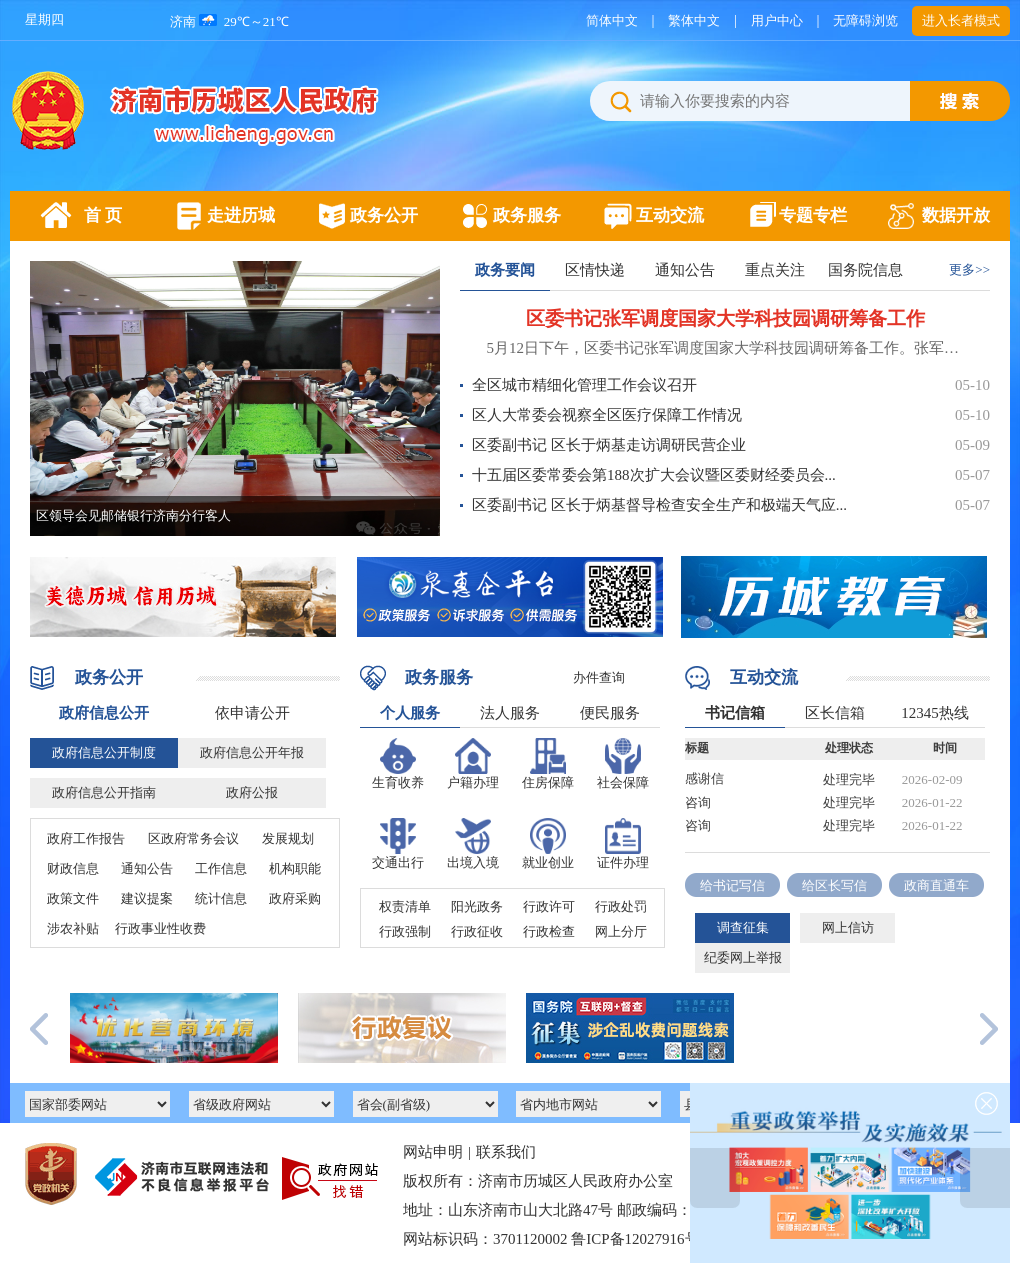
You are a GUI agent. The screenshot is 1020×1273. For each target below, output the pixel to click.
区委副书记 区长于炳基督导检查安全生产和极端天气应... (659, 505)
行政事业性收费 (160, 928)
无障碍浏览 (865, 20)
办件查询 (599, 677)
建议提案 (147, 898)
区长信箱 (835, 713)
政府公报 (252, 792)
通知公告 (685, 270)
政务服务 (527, 215)
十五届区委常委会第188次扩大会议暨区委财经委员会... (654, 475)
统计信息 (221, 898)
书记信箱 (735, 713)
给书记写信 (732, 885)
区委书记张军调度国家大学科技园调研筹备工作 (725, 318)
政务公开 (384, 215)
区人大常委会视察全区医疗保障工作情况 (607, 415)
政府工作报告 (86, 838)
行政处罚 (621, 906)
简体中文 (612, 20)
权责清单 (405, 906)
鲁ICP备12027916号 (635, 1239)
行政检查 (549, 931)
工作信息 (221, 868)
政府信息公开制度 (104, 752)
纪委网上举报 (743, 957)
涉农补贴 (73, 928)
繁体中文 (694, 20)
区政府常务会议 (193, 838)
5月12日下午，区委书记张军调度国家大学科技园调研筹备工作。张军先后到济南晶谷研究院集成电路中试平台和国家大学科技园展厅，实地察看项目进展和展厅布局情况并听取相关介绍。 (725, 348)
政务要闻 (505, 270)
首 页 (103, 215)
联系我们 (506, 1152)
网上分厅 (621, 931)
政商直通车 (936, 885)
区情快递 (595, 270)
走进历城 (241, 215)
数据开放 (956, 215)
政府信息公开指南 (104, 792)
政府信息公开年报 (252, 752)
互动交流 (670, 215)
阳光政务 (477, 906)
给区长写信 (834, 885)
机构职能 (295, 868)
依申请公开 (252, 713)
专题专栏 (813, 215)
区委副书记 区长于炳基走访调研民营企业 (609, 445)
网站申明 (433, 1152)
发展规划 (288, 838)
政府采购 (295, 898)
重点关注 (775, 270)
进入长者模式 (961, 20)
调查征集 (743, 927)
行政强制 (405, 931)
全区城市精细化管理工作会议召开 (584, 385)
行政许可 (549, 906)
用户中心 (777, 20)
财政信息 (73, 868)
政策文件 (73, 898)
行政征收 (477, 931)
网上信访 (848, 927)
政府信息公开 (104, 713)
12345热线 (935, 713)
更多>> (969, 269)
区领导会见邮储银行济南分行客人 (133, 515)
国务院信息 (865, 270)
